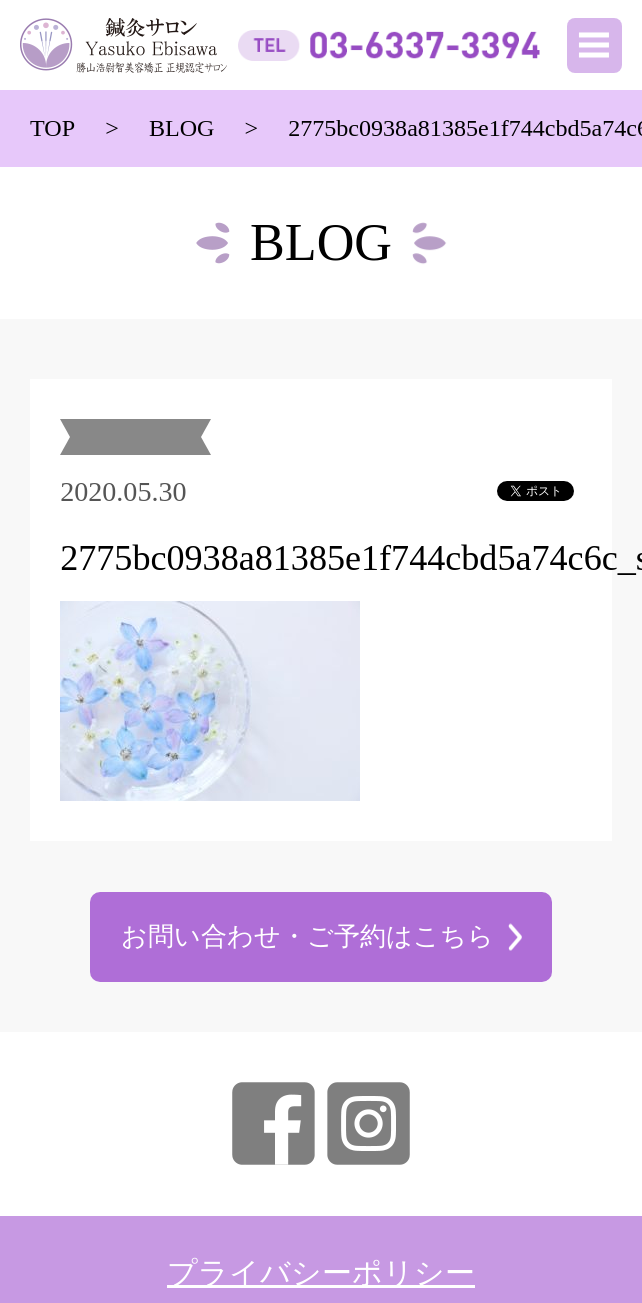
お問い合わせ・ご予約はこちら (307, 936)
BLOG (182, 128)
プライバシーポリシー (321, 1273)
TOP (52, 128)
